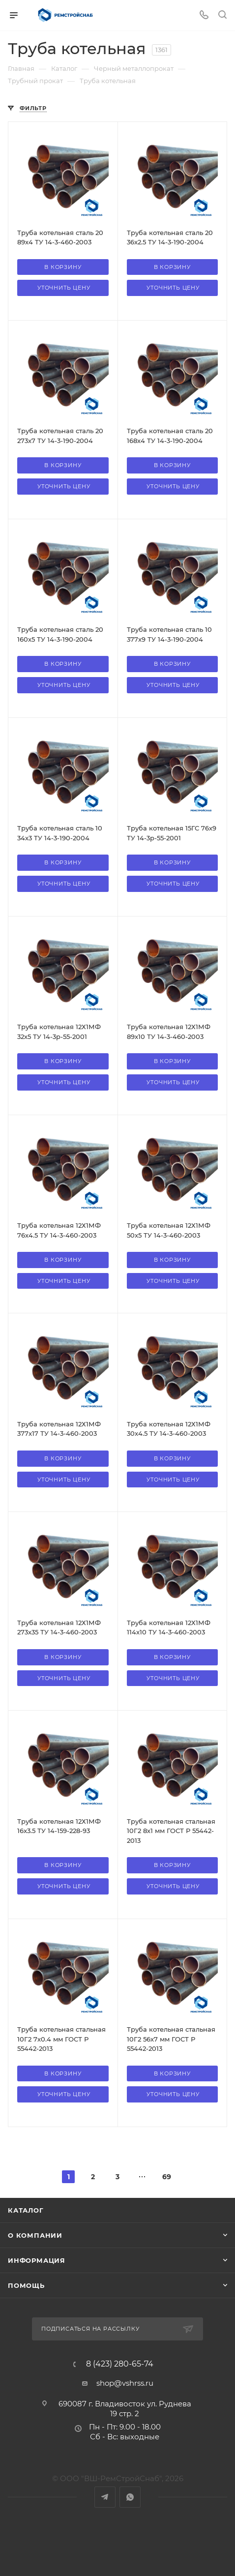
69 (166, 2176)
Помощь (26, 2285)
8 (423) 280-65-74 (119, 2364)
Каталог (26, 2210)
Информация (36, 2260)
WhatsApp (130, 2497)
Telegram (105, 2497)
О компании (35, 2235)
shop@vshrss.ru (124, 2383)
